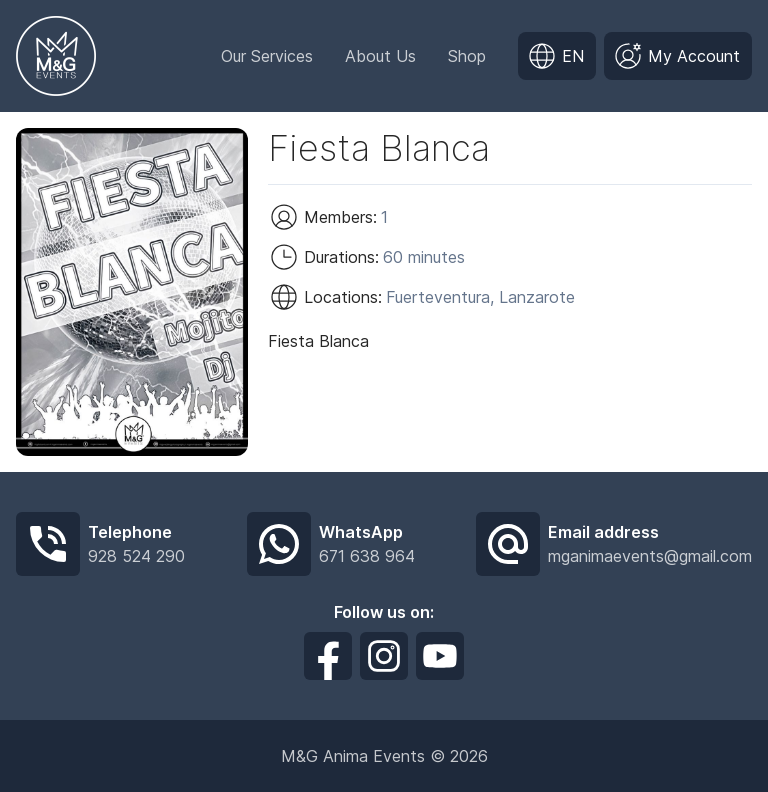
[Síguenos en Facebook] (328, 656)
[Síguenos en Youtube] (440, 656)
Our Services (267, 56)
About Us (380, 56)
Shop (467, 56)
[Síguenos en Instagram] (384, 656)
